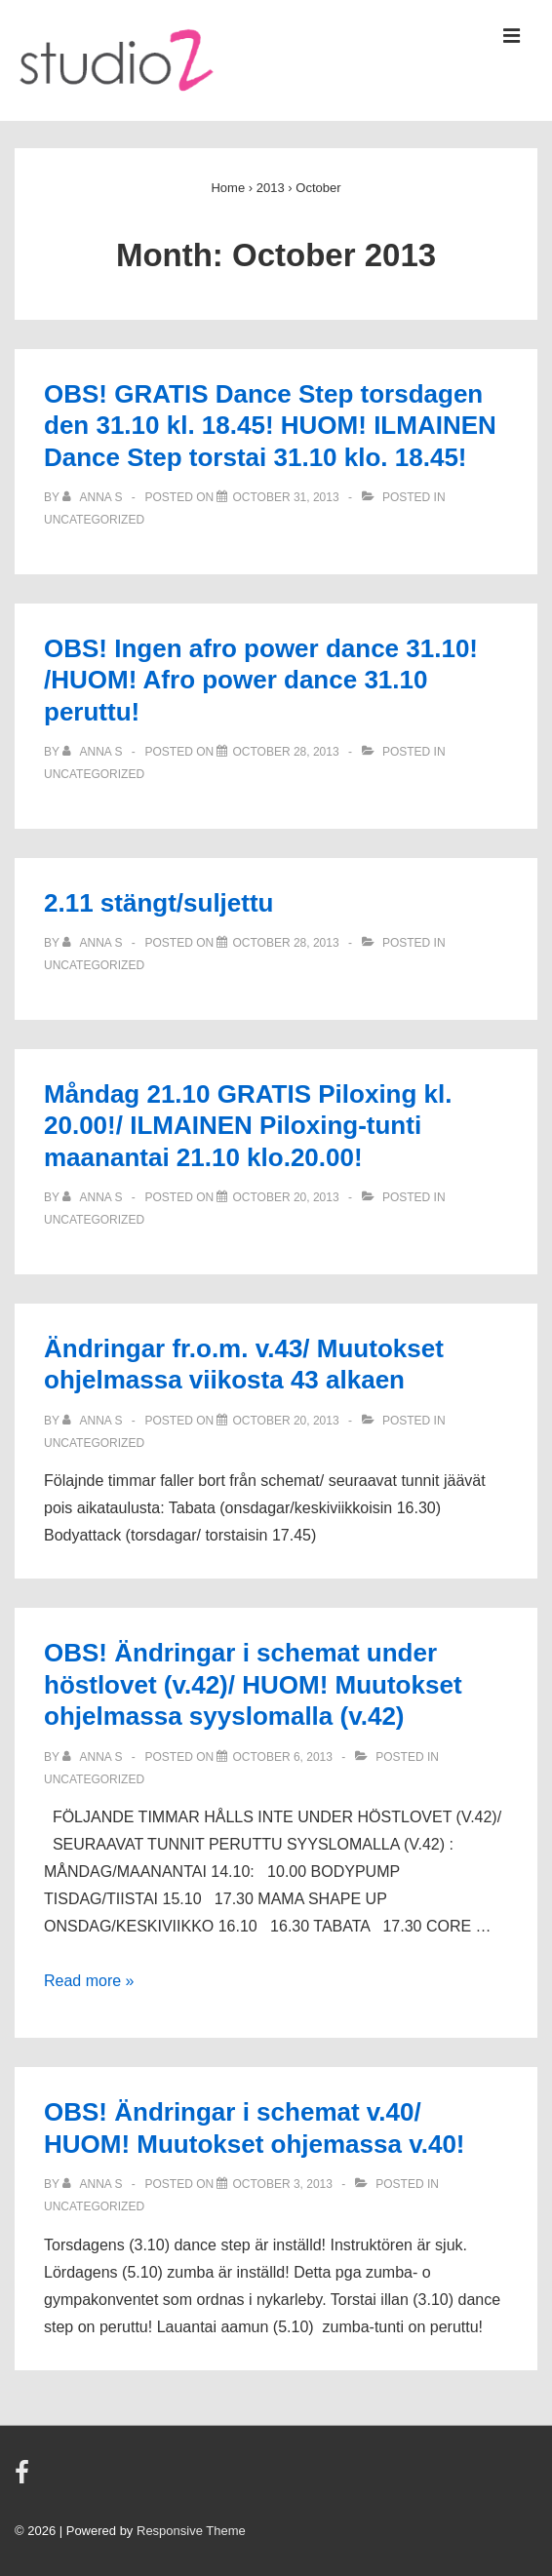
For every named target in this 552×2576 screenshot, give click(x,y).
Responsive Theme (191, 2530)
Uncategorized (94, 520)
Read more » (89, 1980)
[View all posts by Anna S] (94, 497)
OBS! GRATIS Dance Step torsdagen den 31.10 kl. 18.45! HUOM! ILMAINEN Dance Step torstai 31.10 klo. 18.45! (270, 425)
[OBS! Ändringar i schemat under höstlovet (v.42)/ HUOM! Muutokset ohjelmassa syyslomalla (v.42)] (282, 1757)
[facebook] (24, 2479)
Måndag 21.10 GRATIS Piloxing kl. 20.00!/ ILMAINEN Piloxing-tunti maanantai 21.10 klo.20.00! (248, 1125)
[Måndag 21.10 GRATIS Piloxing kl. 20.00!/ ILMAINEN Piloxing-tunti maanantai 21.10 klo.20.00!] (285, 1197)
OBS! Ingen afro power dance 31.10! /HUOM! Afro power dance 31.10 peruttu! (261, 680)
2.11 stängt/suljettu (159, 902)
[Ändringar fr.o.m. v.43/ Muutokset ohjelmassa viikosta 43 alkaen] (285, 1420)
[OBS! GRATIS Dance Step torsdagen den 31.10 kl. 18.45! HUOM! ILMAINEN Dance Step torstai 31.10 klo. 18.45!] (285, 497)
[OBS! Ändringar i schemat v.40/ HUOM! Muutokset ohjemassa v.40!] (282, 2184)
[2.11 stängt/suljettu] (285, 943)
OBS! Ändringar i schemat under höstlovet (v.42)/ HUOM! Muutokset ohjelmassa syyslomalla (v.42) (253, 1684)
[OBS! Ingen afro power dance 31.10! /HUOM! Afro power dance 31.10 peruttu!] (285, 752)
